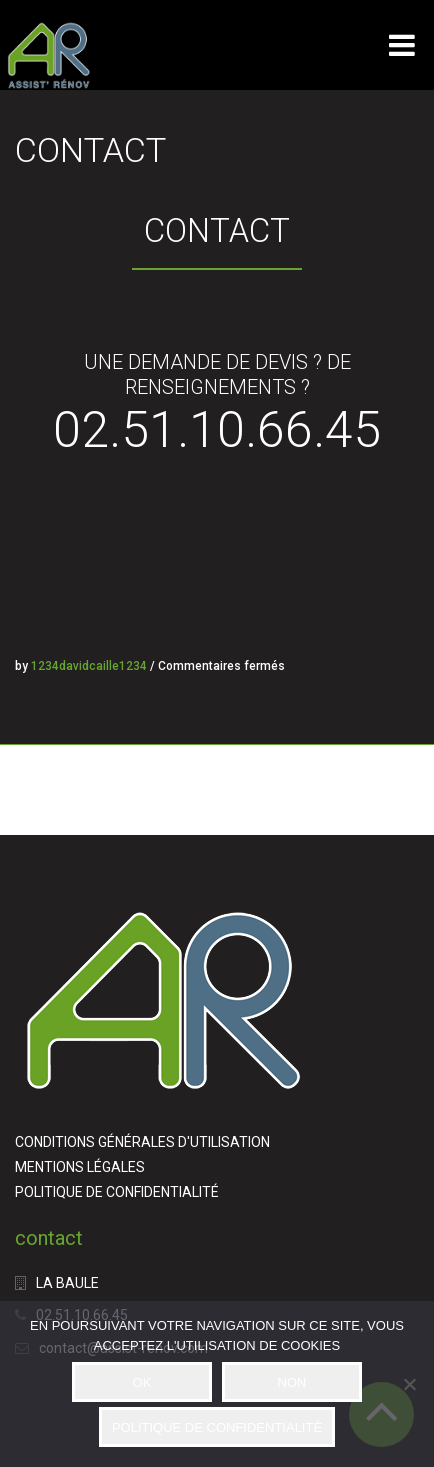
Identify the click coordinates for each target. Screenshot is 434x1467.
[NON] (409, 1384)
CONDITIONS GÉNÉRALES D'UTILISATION (142, 1142)
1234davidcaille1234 (89, 666)
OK (142, 1382)
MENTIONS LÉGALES (80, 1167)
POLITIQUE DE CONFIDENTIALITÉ (117, 1192)
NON (292, 1382)
